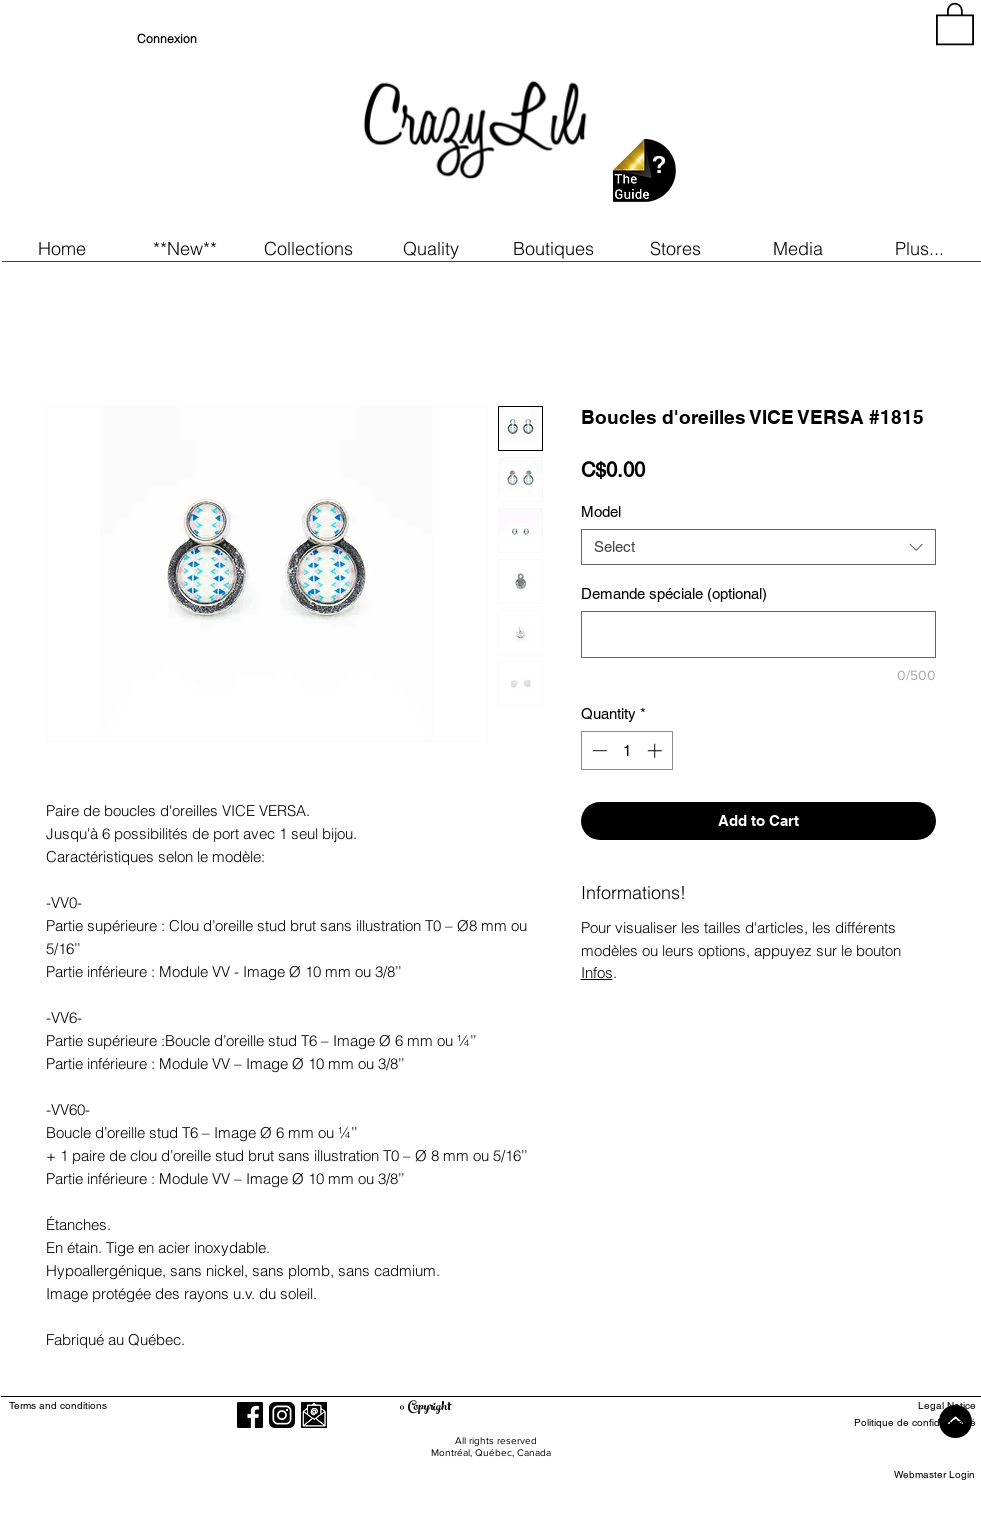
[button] (185, 248)
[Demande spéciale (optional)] (758, 634)
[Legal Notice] (902, 1405)
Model (601, 511)
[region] (795, 120)
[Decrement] (597, 750)
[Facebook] (250, 1415)
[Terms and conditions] (139, 1405)
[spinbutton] (626, 750)
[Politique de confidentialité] (902, 1422)
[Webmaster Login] (934, 1474)
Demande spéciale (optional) (674, 593)
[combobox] (758, 547)
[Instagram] (282, 1415)
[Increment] (656, 750)
